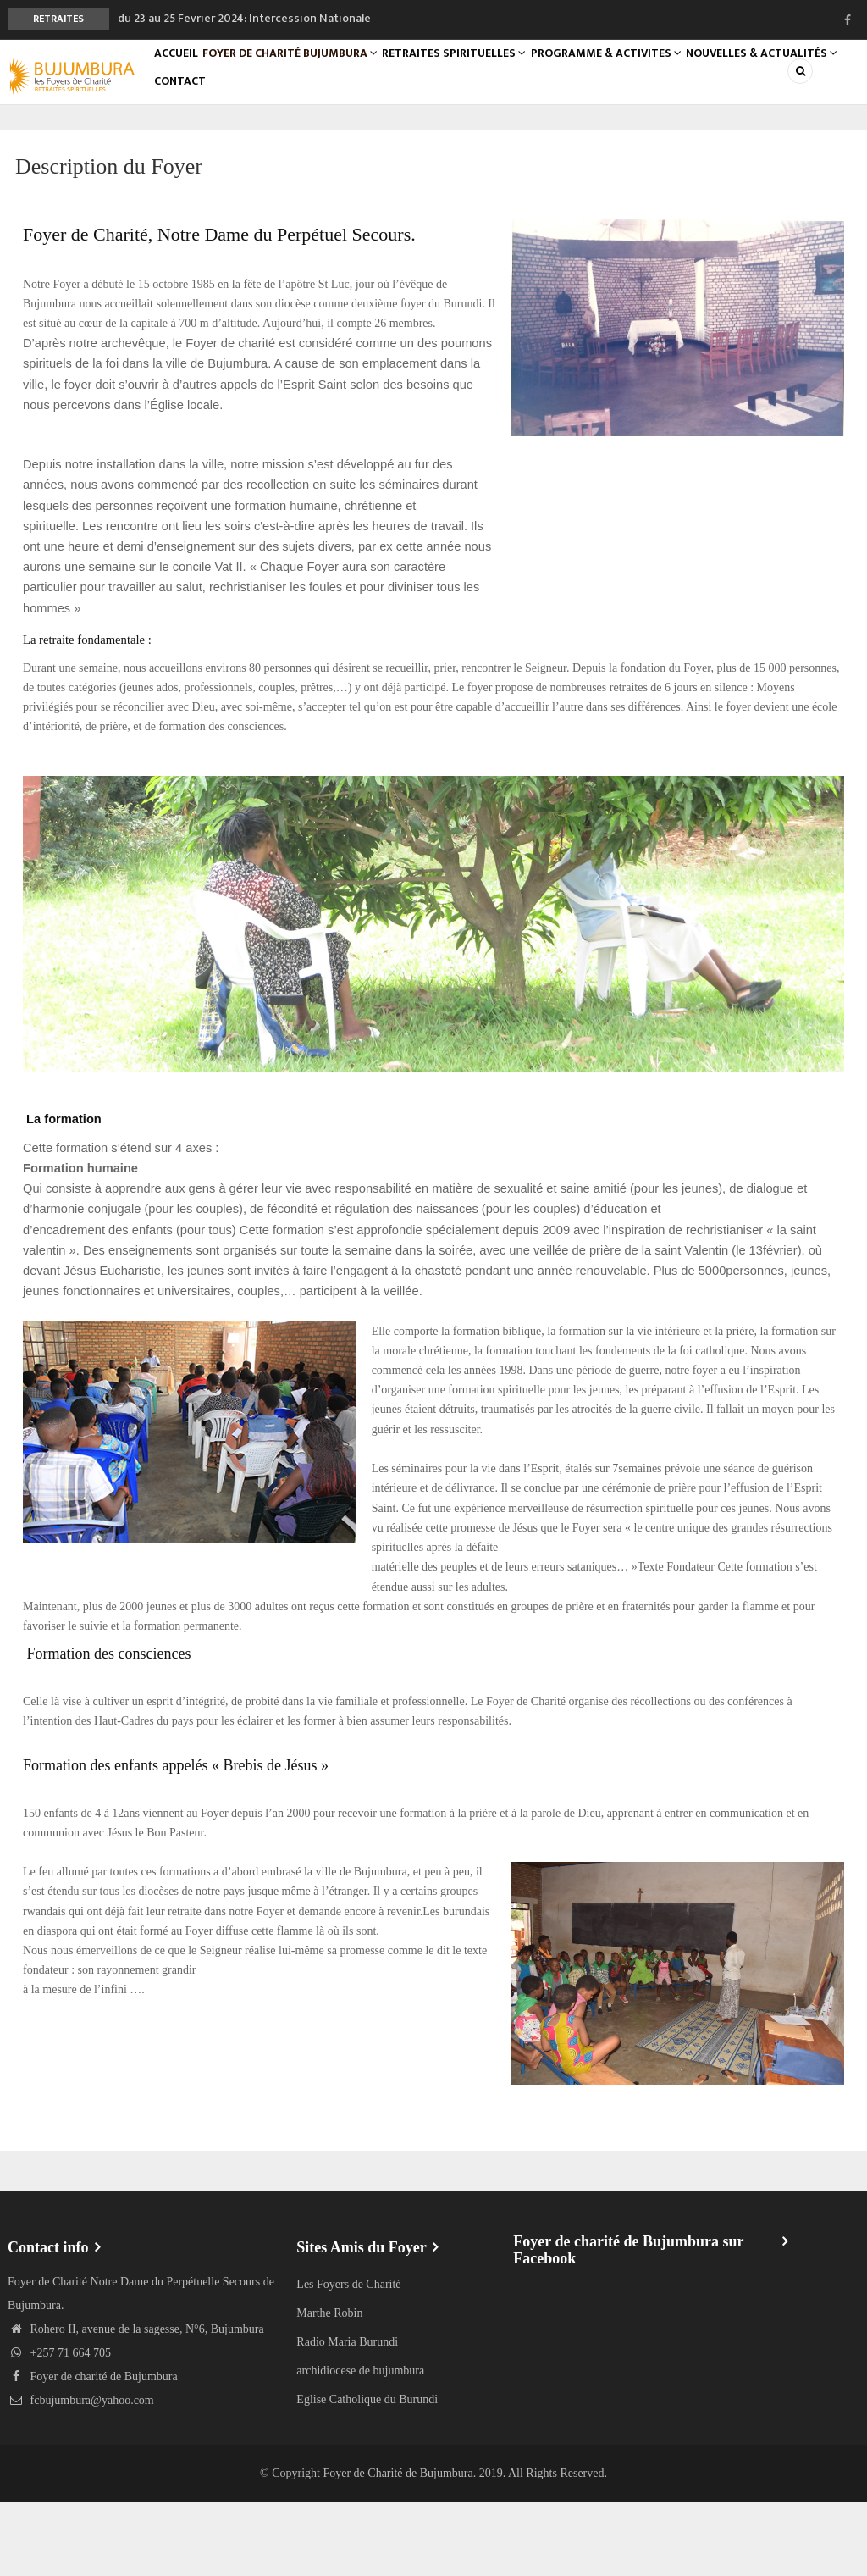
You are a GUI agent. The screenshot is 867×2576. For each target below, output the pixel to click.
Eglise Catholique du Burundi (367, 2473)
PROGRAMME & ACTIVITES (659, 73)
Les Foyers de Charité (348, 2358)
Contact (359, 143)
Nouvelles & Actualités (237, 143)
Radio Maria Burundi (347, 2415)
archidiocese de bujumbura (360, 2444)
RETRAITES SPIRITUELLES (494, 73)
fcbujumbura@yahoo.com (81, 2474)
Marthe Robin (329, 2386)
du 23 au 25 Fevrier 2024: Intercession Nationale (244, 18)
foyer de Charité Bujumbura (317, 73)
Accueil (186, 73)
